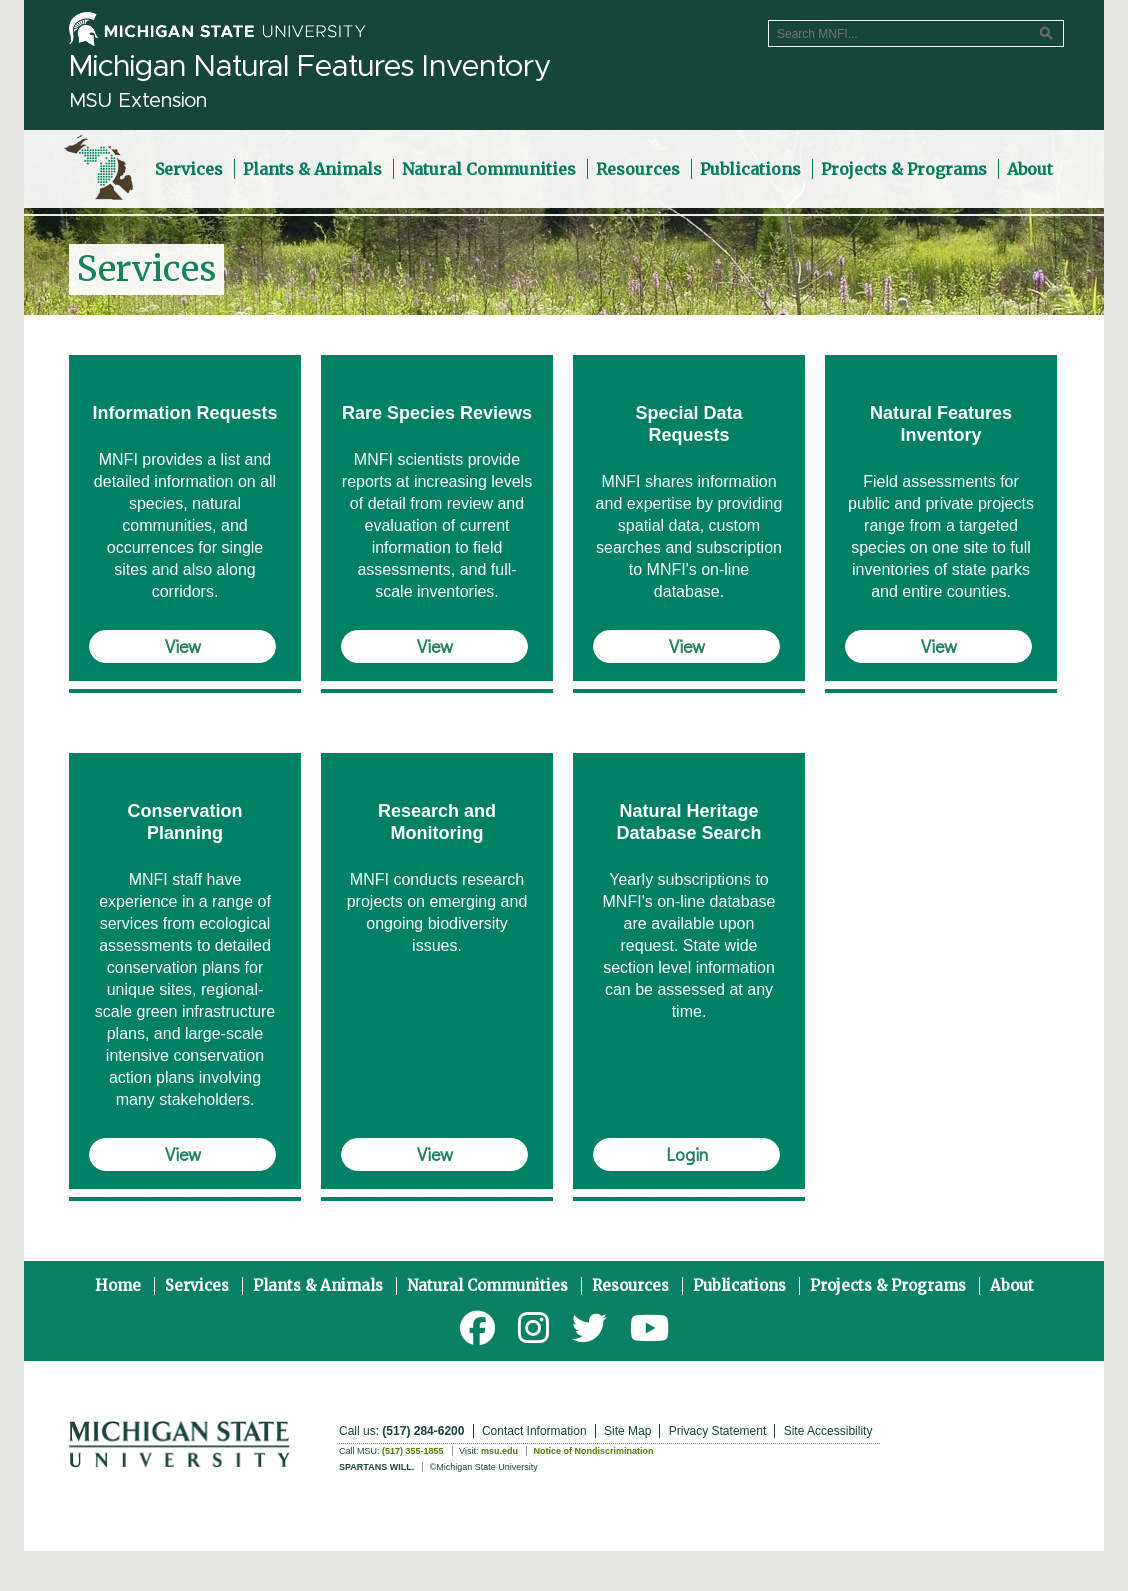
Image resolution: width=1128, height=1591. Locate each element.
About (1012, 1285)
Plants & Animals (318, 1285)
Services (197, 1285)
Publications (739, 1285)
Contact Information (534, 1431)
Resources (630, 1285)
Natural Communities (487, 1285)
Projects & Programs (888, 1285)
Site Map (627, 1431)
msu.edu (499, 1451)
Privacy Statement (717, 1431)
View (183, 646)
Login (687, 1154)
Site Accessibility (828, 1431)
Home (118, 1285)
